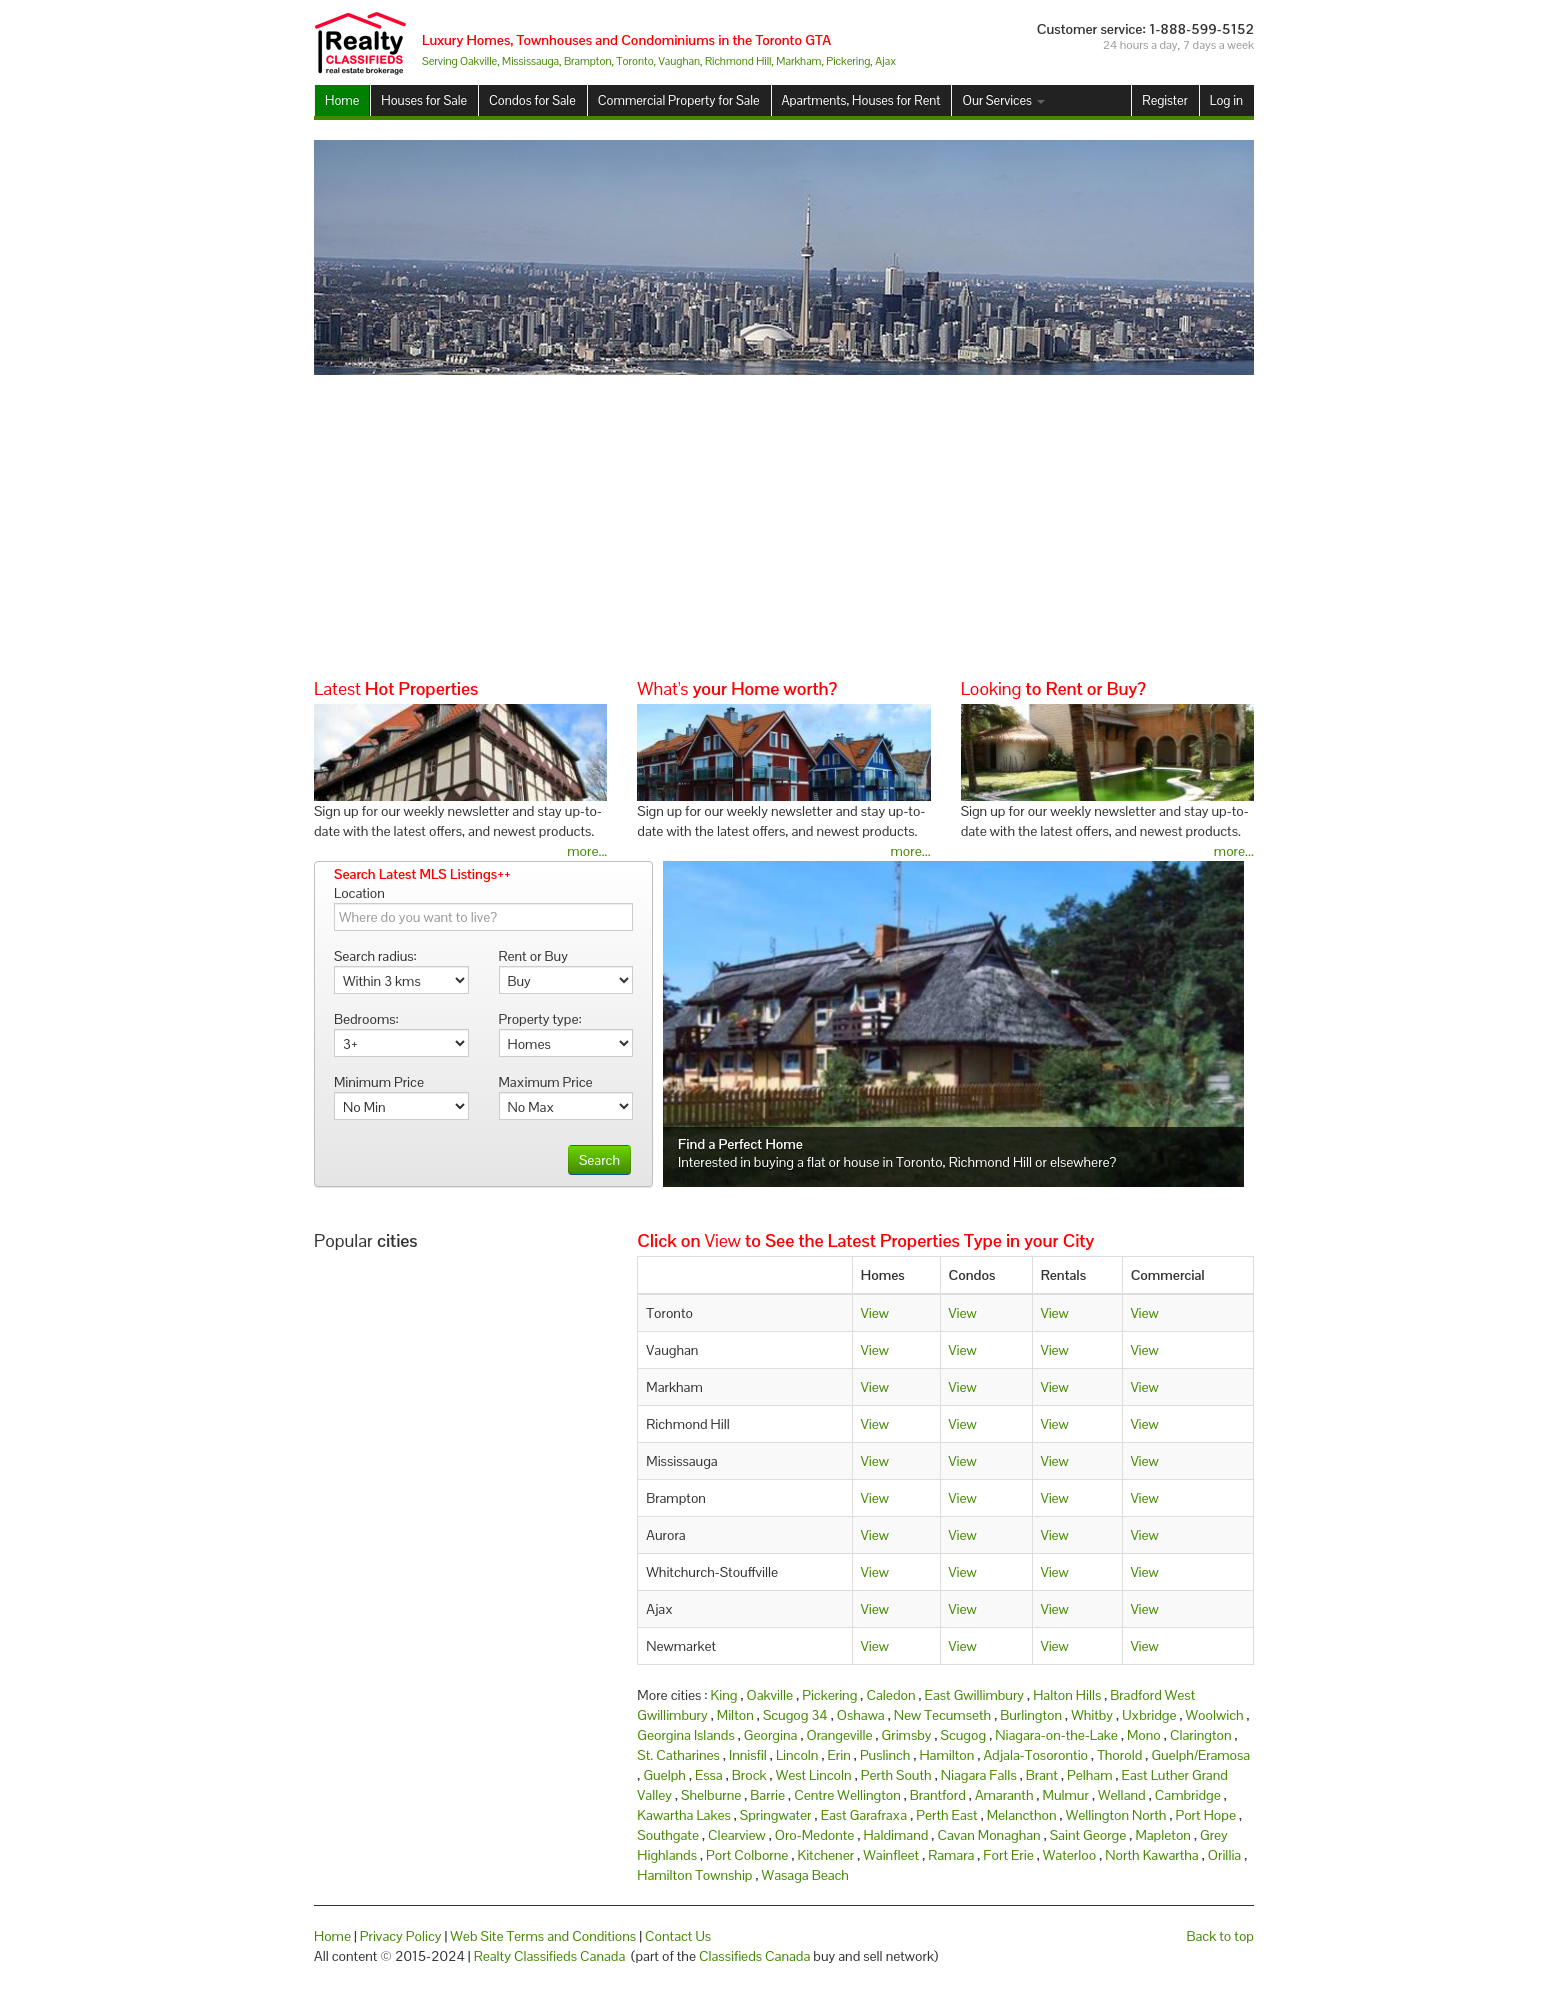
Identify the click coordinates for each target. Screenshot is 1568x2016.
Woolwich (1215, 1715)
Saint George (1088, 1835)
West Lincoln (814, 1775)
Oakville (770, 1695)
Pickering (829, 1695)
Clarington (1201, 1735)
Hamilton (946, 1755)
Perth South (896, 1775)
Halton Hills (1067, 1695)
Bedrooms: (366, 1019)
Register (1164, 100)
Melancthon (1022, 1815)
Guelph (664, 1775)
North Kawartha (1151, 1855)
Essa (709, 1775)
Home (342, 100)
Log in (1226, 100)
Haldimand (895, 1835)
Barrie (767, 1795)
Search (599, 1160)
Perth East (946, 1815)
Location (359, 893)
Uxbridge (1149, 1715)
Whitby (1092, 1715)
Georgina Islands (685, 1735)
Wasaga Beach (805, 1875)
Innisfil (748, 1755)
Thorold (1119, 1755)
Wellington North (1116, 1815)
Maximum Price (546, 1082)
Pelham (1089, 1775)
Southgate (668, 1835)
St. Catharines (678, 1755)
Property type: (540, 1019)
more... (587, 851)
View (875, 1313)
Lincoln (797, 1755)
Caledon (890, 1695)
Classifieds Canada (754, 1956)
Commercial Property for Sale (679, 100)
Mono (1144, 1735)
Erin (839, 1755)
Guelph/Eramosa (1200, 1755)
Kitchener (825, 1855)
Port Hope (1205, 1815)
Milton (735, 1715)
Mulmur (1066, 1795)
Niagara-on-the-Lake (1056, 1735)
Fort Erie (1008, 1855)
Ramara (951, 1855)
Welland (1122, 1795)
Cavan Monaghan (988, 1835)
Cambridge (1188, 1795)
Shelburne (711, 1795)
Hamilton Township (694, 1875)
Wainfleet (891, 1855)
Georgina (771, 1735)
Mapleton (1163, 1835)
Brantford (938, 1795)
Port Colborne (747, 1855)
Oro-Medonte (815, 1835)
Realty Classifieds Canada (550, 1956)
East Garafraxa (864, 1815)
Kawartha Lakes (683, 1815)
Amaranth (1004, 1795)
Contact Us (678, 1936)
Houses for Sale (424, 100)
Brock (749, 1775)
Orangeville (839, 1735)
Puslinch (885, 1755)
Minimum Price (379, 1082)
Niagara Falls (979, 1775)
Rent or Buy (533, 956)
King (724, 1695)
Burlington (1031, 1715)
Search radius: (375, 956)
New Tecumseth (942, 1715)
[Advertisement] (784, 525)
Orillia (1224, 1855)
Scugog (964, 1735)
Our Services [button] (1003, 100)
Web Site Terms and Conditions (543, 1936)
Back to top (1220, 1936)
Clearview (737, 1835)
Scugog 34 (795, 1715)
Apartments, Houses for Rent (861, 100)
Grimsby (907, 1735)
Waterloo (1069, 1855)
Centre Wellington (847, 1795)
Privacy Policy (401, 1936)
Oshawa (861, 1715)
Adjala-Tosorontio (1035, 1755)
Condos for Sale (532, 100)
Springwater (776, 1815)
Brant (1042, 1775)
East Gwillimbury (974, 1695)
